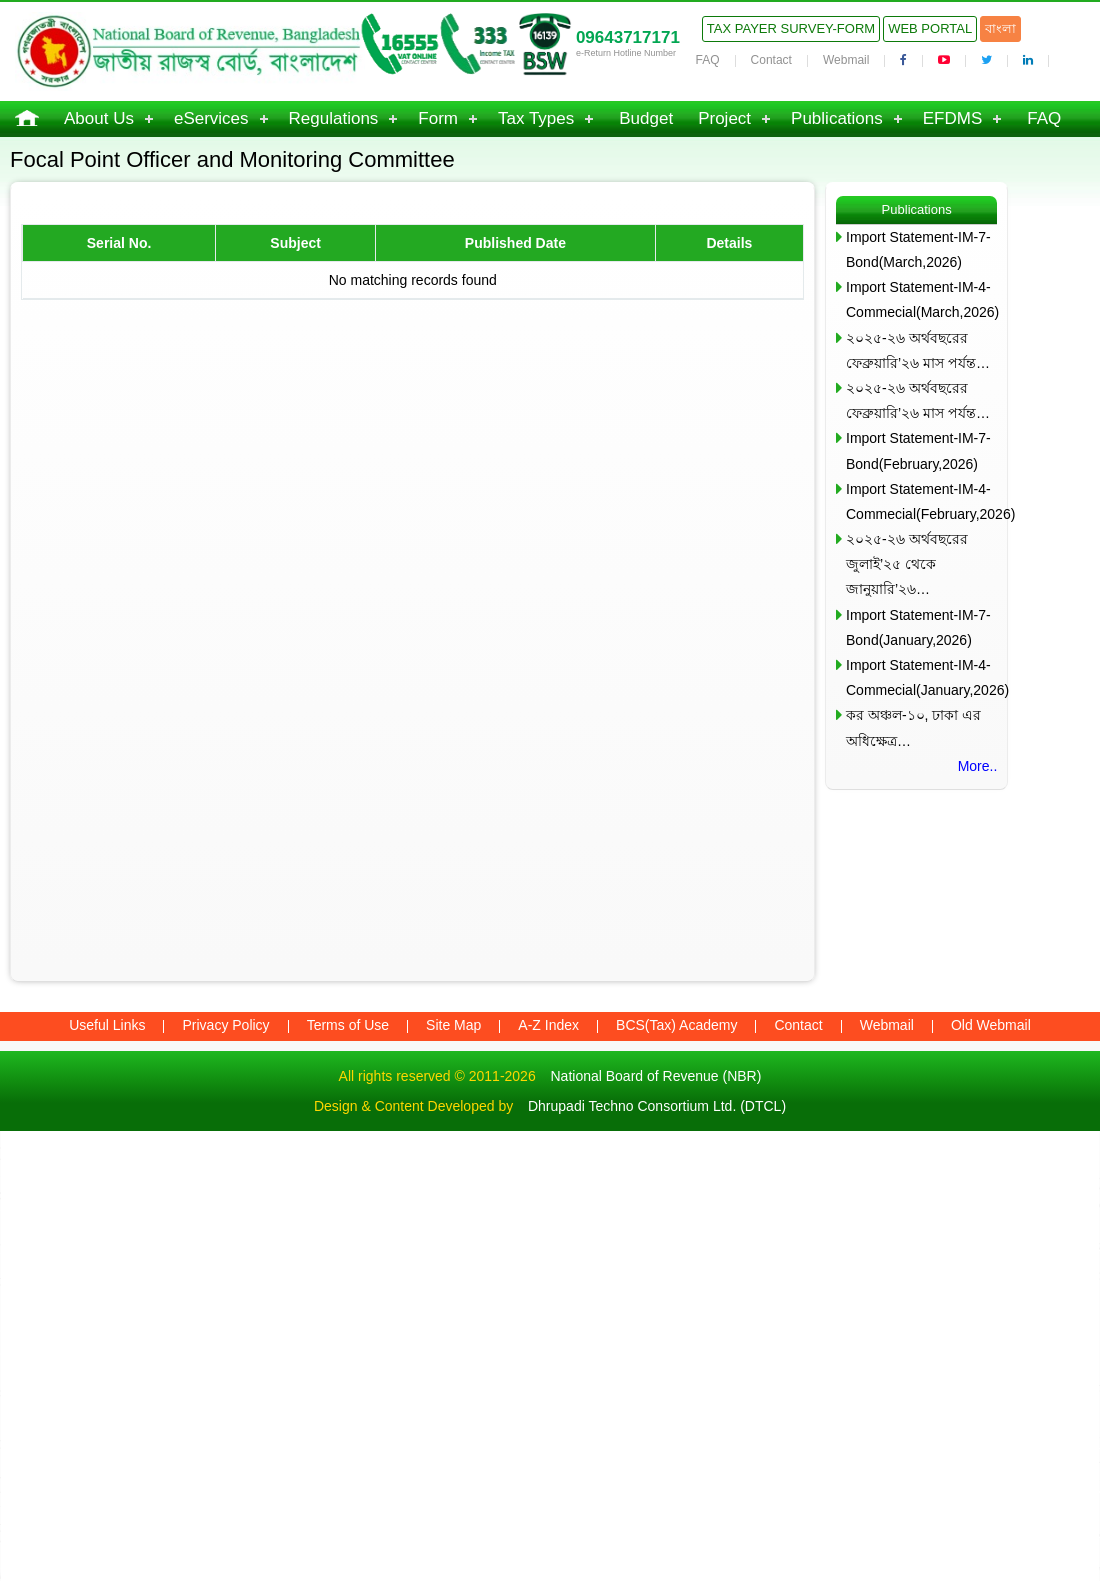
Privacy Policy (225, 1025)
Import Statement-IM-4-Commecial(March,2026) (921, 299)
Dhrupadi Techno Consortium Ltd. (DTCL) (657, 1106)
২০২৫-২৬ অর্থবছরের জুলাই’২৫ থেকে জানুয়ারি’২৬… (907, 564)
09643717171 (628, 37)
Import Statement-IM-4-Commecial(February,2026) (921, 501)
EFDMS (953, 118)
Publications (837, 118)
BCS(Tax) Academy (676, 1025)
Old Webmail (991, 1025)
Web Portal (930, 28)
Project (724, 118)
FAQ (708, 60)
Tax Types (536, 118)
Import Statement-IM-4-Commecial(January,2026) (921, 677)
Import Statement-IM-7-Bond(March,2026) (918, 249)
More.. (978, 766)
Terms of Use (348, 1025)
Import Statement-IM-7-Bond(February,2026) (918, 450)
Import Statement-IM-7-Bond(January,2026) (918, 627)
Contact (771, 60)
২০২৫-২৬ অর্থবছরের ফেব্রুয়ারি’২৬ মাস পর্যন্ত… (918, 350)
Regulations (334, 118)
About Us (99, 118)
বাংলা (1000, 28)
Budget (646, 118)
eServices (211, 118)
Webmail (846, 60)
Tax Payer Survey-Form (791, 28)
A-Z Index (548, 1025)
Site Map (453, 1025)
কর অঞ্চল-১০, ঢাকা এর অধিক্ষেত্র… (913, 727)
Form (438, 118)
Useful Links (107, 1025)
